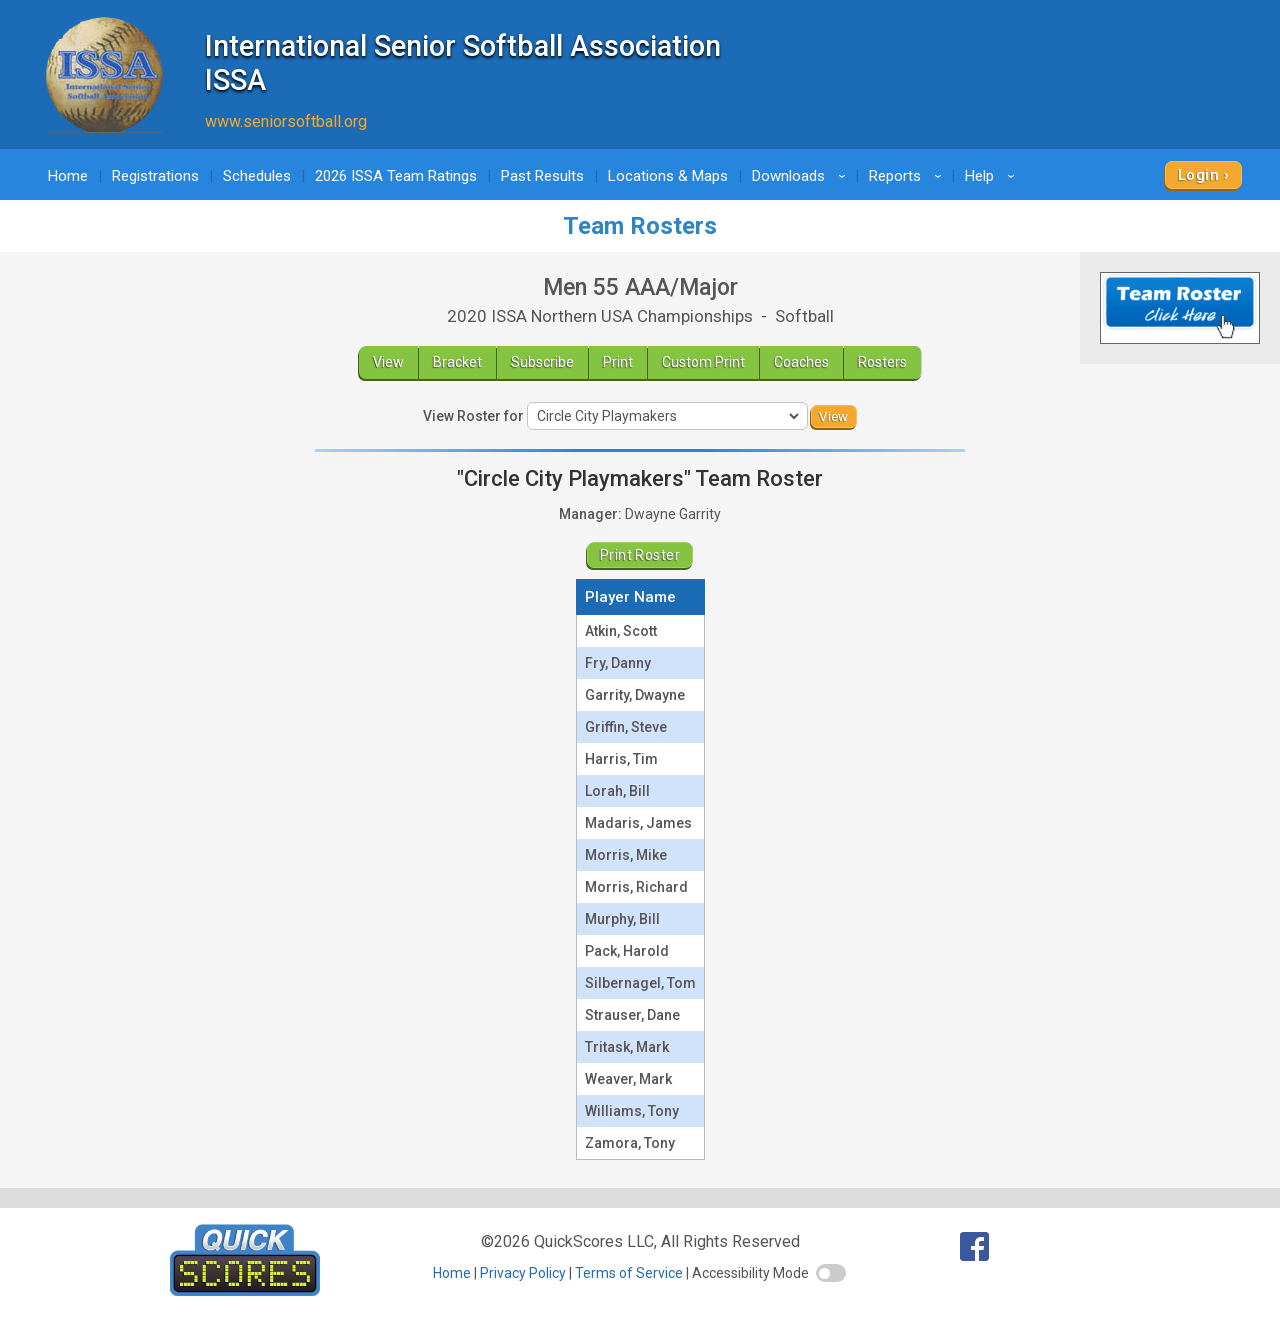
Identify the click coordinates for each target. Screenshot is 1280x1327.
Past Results (542, 176)
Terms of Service (629, 1273)
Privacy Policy (523, 1273)
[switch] (831, 1273)
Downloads (802, 176)
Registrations (155, 176)
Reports (908, 176)
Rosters (882, 362)
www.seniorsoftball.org (286, 121)
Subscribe (542, 362)
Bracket (457, 362)
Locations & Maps (668, 176)
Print (618, 362)
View (388, 362)
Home (68, 176)
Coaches (801, 362)
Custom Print (703, 362)
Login (1198, 175)
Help (993, 176)
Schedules (257, 176)
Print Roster (640, 555)
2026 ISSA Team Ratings (396, 176)
